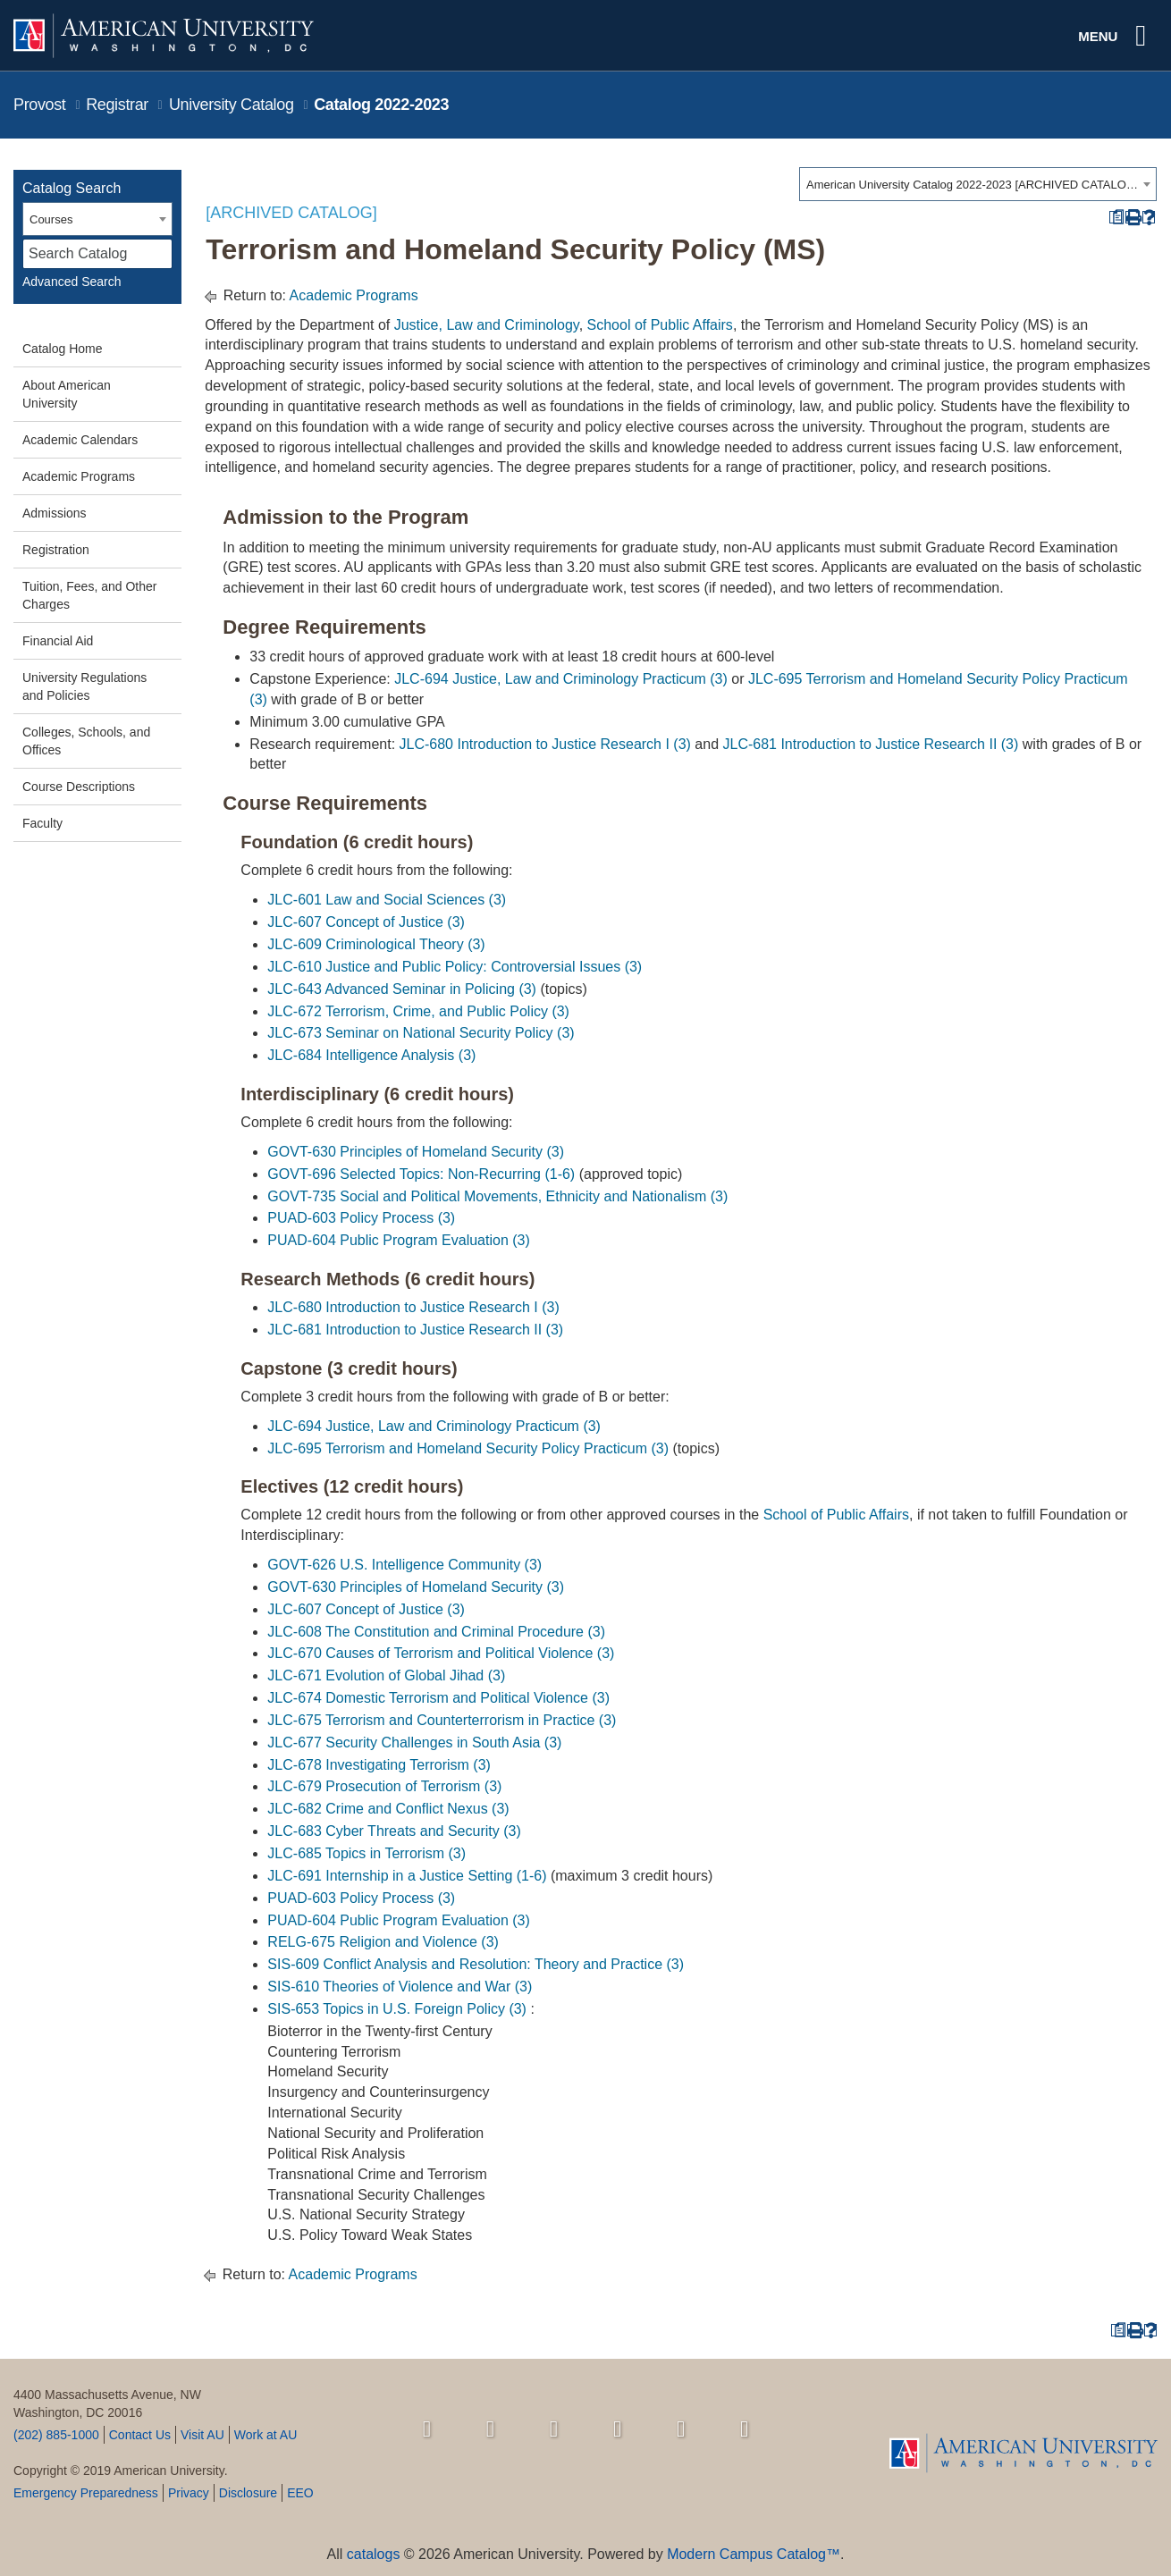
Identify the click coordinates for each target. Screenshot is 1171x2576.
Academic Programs (78, 476)
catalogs (373, 2554)
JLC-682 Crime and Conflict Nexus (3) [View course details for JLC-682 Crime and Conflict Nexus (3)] (388, 1808)
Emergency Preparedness (85, 2493)
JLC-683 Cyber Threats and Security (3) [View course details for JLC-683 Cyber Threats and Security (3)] (393, 1831)
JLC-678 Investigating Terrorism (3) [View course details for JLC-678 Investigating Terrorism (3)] (379, 1764)
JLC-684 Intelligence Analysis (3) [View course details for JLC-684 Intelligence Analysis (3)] (371, 1055)
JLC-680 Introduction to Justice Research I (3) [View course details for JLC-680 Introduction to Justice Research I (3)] (545, 744)
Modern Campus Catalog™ (753, 2554)
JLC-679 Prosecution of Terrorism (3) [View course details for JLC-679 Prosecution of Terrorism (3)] (384, 1786)
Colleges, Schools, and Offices (86, 741)
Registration (55, 550)
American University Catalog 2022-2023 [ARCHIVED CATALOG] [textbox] (972, 184)
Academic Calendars (80, 440)
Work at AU (266, 2435)
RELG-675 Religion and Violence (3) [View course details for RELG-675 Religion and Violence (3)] (383, 1941)
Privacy (188, 2493)
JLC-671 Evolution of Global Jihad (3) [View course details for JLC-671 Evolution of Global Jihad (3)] (386, 1675)
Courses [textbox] (50, 219)
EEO (300, 2493)
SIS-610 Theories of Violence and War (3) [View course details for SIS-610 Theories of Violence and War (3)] (399, 1986)
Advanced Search (72, 281)
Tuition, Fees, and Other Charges (89, 595)
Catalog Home (62, 348)
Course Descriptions (78, 786)
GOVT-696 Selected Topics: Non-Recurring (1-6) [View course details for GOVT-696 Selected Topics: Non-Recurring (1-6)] (421, 1174)
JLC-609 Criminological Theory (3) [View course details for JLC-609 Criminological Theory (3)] (375, 944)
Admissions (54, 513)
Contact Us (140, 2435)
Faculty (42, 823)
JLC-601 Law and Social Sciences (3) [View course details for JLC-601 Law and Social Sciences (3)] (386, 899)
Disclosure (248, 2493)
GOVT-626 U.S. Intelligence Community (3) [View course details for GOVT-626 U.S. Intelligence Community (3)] (404, 1564)
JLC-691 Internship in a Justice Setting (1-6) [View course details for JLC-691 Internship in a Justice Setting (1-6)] (406, 1875)
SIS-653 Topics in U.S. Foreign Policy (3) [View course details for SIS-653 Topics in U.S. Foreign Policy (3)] (397, 2008)
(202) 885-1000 (56, 2435)
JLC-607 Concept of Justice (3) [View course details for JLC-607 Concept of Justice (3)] (366, 922)
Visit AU (202, 2435)
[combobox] (978, 184)
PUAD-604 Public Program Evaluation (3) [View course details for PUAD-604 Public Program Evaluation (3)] (398, 1240)
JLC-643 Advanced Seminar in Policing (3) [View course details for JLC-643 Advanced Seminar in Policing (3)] (401, 989)
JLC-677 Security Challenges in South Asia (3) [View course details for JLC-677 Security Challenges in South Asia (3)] (414, 1742)
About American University (66, 394)
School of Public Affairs (660, 325)
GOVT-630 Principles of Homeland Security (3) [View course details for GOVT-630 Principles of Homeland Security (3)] (415, 1151)
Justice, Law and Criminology (486, 325)
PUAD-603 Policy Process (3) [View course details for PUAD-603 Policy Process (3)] (361, 1217)
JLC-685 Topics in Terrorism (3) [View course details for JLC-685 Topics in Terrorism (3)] (366, 1853)
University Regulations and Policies (84, 686)
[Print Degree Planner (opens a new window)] (1116, 217)
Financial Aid (57, 641)
